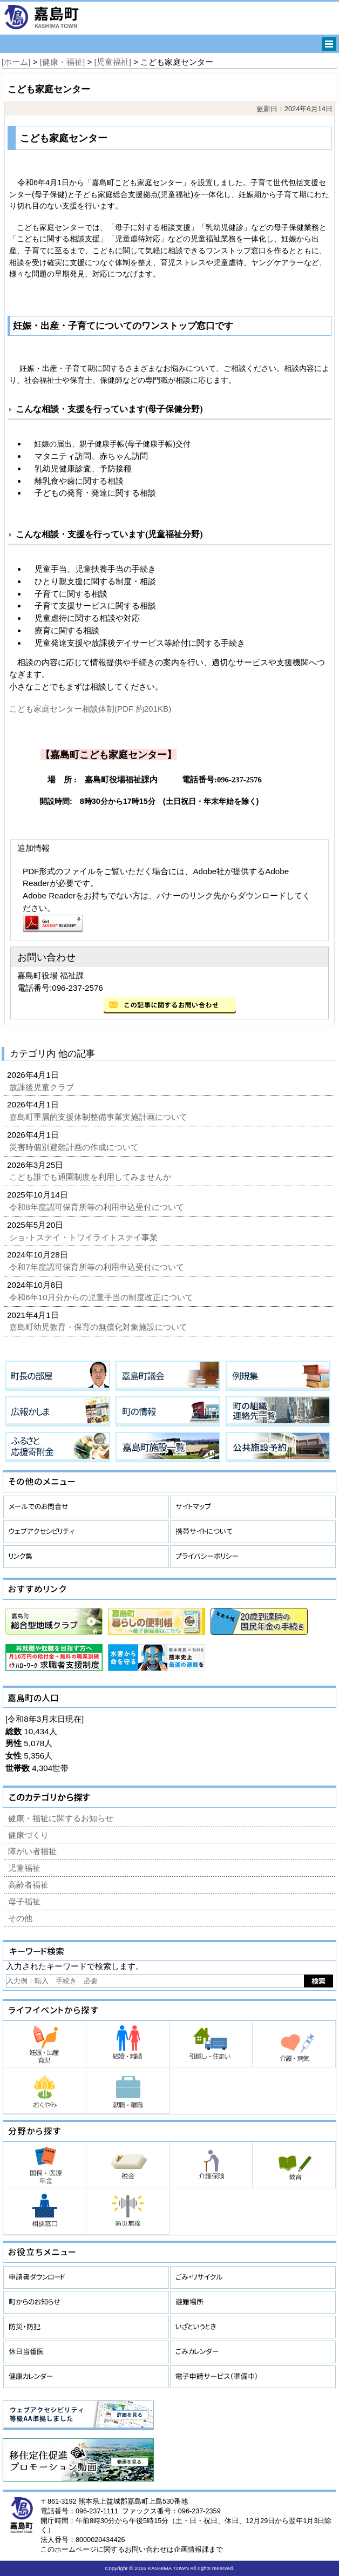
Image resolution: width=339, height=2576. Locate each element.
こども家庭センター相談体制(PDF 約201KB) (90, 708)
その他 (20, 1918)
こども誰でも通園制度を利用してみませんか (91, 1176)
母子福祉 (24, 1901)
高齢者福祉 (28, 1884)
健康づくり (28, 1835)
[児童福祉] (112, 61)
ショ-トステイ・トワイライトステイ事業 (84, 1237)
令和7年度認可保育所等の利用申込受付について (97, 1267)
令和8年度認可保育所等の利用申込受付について (97, 1207)
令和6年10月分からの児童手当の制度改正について (102, 1297)
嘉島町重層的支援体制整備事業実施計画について (99, 1116)
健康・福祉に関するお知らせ (60, 1818)
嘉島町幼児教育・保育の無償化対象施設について (99, 1326)
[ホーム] (16, 61)
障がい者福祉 (32, 1851)
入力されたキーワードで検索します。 (75, 1966)
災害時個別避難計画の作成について (75, 1147)
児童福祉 (24, 1867)
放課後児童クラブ (42, 1087)
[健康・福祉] (62, 61)
